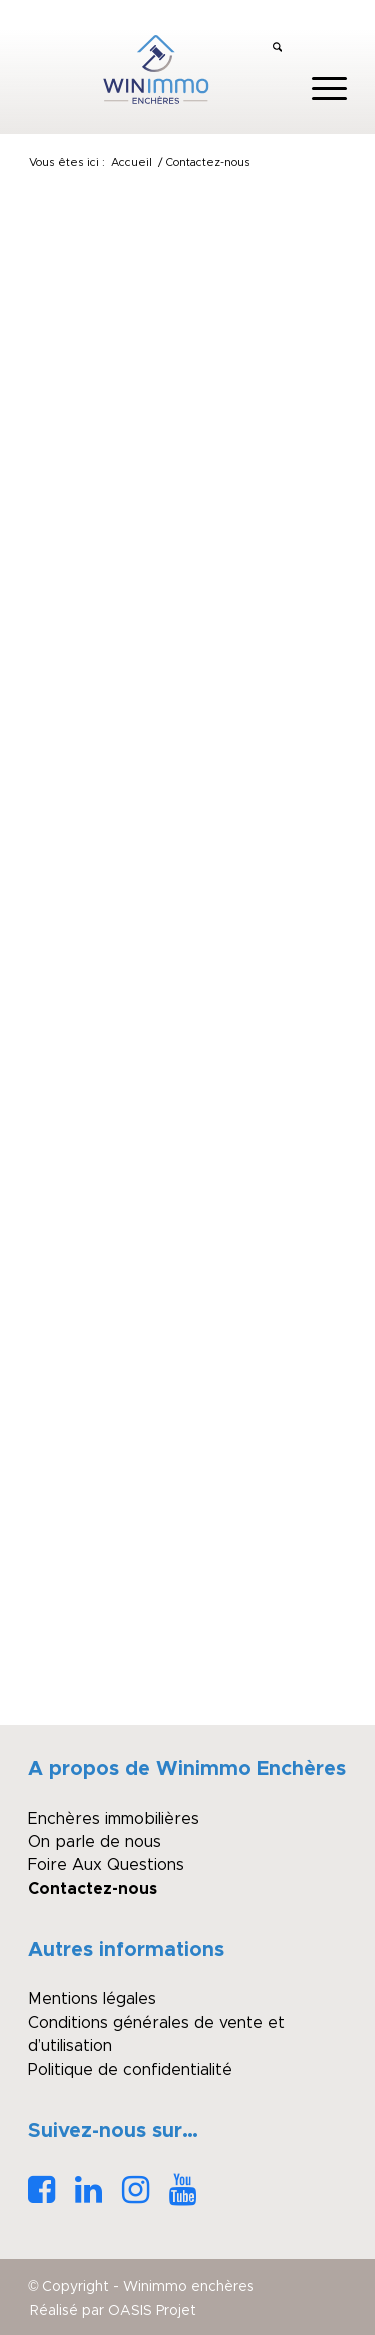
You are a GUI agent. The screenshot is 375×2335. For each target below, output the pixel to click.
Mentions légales (92, 1999)
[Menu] (319, 89)
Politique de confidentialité (130, 2070)
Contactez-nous (92, 1889)
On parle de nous (94, 1842)
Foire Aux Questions (106, 1865)
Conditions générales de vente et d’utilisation (156, 2034)
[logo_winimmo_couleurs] (155, 69)
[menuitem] (277, 49)
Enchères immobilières (113, 1819)
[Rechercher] (277, 49)
